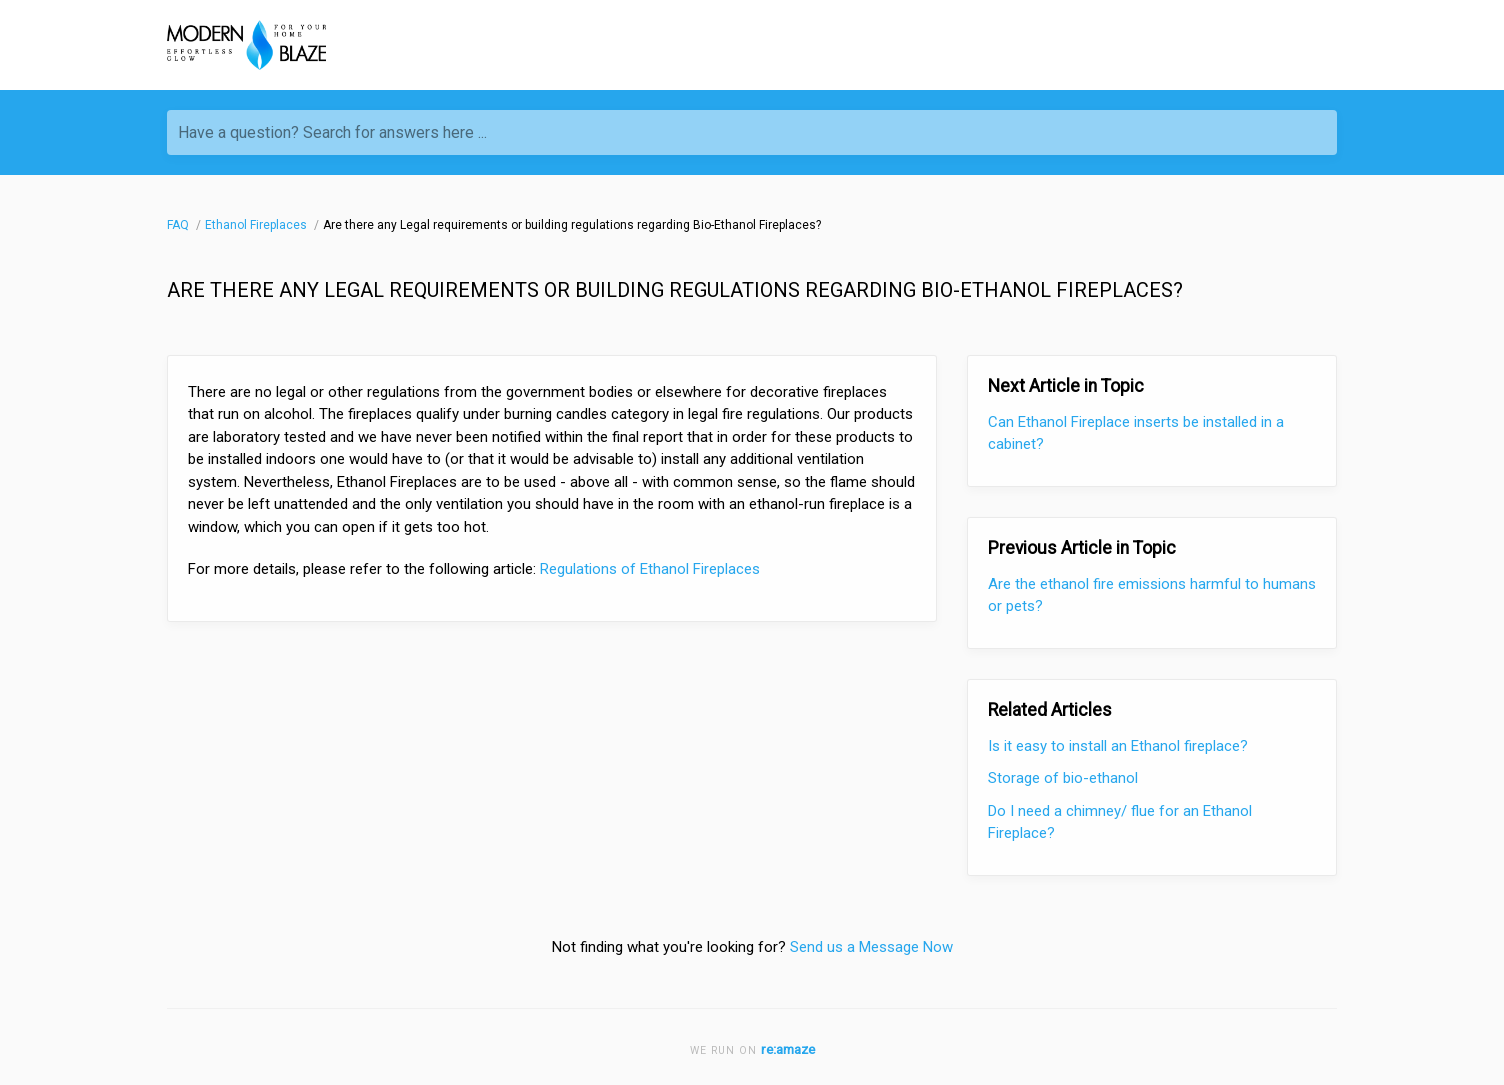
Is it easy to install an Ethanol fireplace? (1118, 746)
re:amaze (788, 1049)
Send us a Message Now (871, 947)
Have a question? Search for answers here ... (332, 132)
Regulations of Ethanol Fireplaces (650, 569)
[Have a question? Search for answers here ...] (752, 132)
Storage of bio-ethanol (1063, 778)
